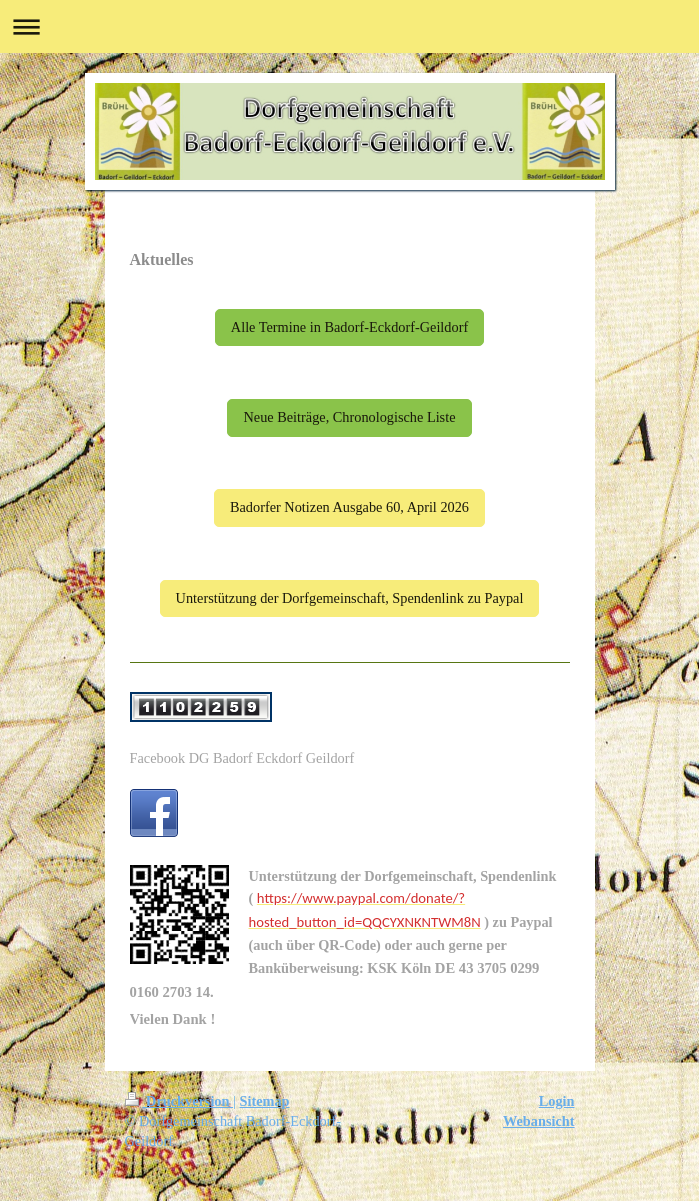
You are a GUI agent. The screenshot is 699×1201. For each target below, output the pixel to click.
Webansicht (539, 1121)
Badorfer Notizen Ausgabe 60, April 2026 (349, 507)
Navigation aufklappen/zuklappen (349, 26)
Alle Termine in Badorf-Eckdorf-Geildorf (349, 327)
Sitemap (265, 1101)
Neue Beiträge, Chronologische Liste (349, 417)
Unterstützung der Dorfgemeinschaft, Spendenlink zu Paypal (350, 598)
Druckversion (179, 1101)
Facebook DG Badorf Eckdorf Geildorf (242, 758)
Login (557, 1101)
